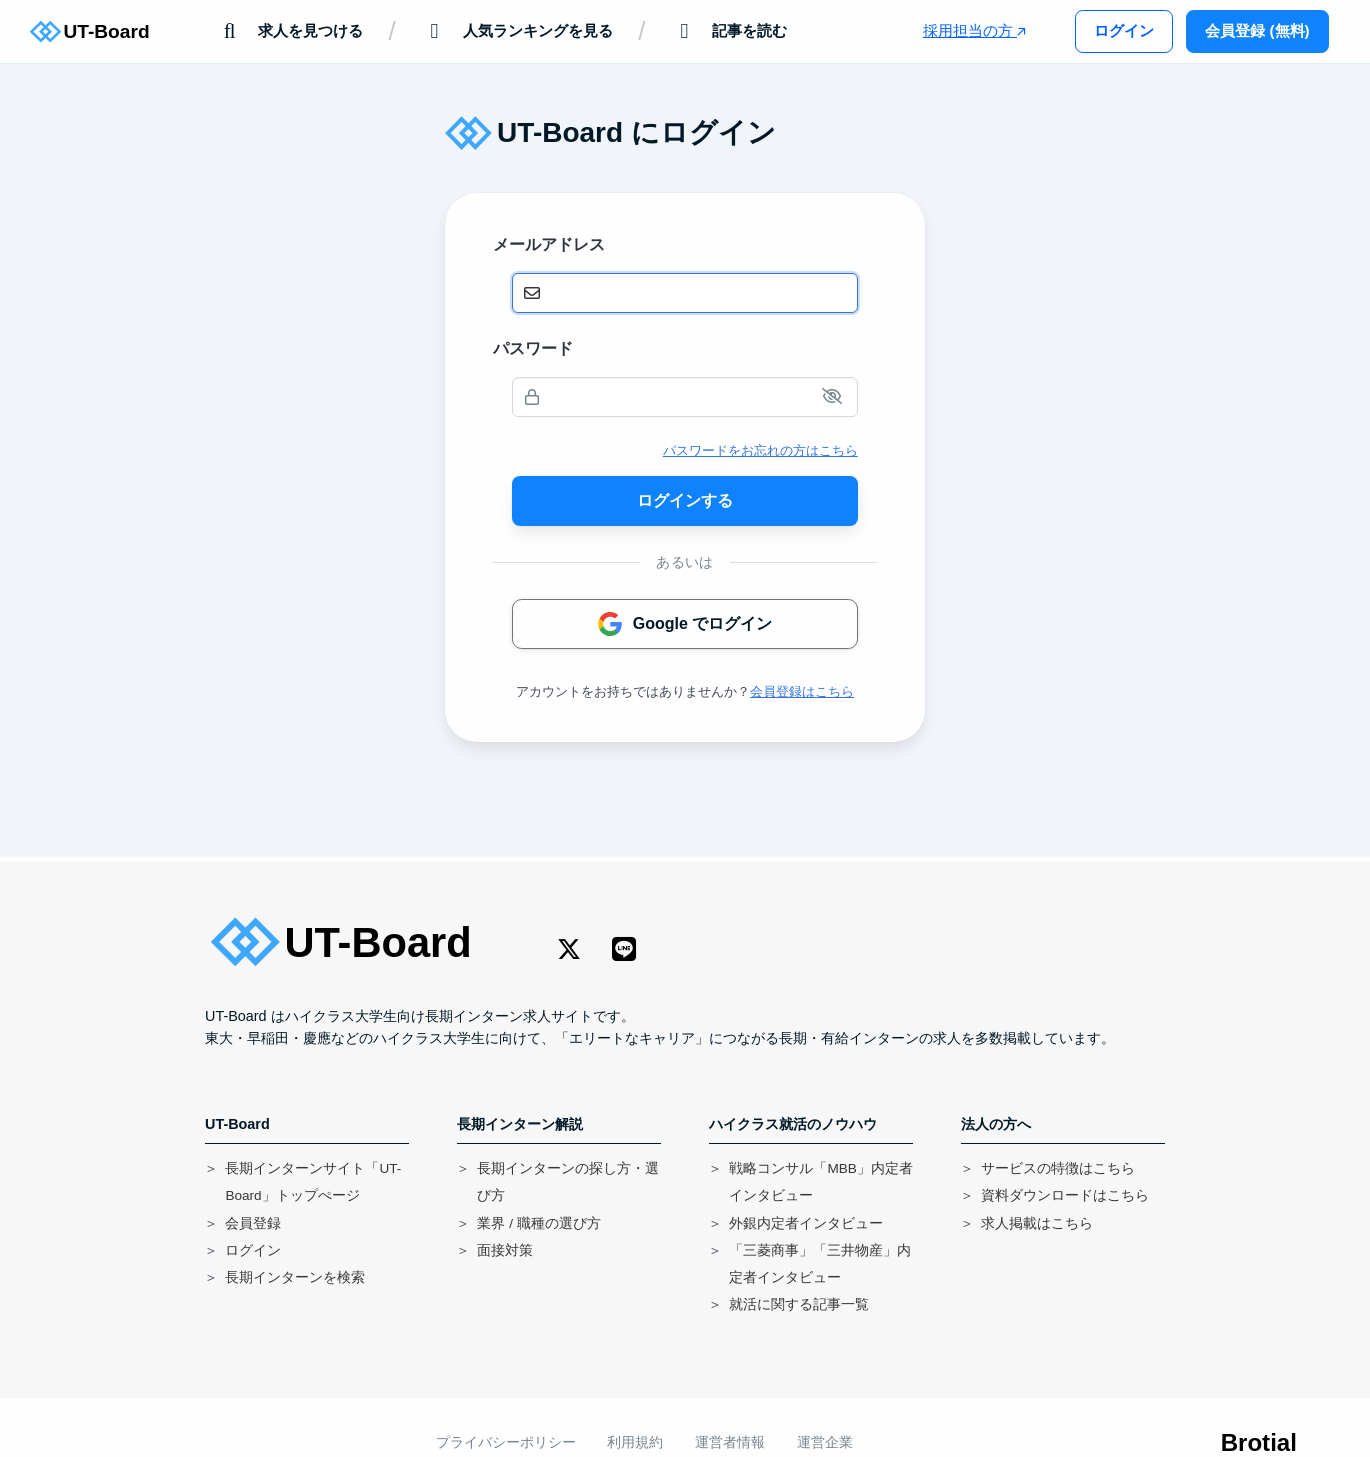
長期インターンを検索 (295, 1277)
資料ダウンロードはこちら (1065, 1195)
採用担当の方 (974, 30)
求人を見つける (289, 31)
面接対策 (505, 1250)
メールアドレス (549, 244)
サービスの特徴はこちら (1058, 1168)
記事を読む (729, 31)
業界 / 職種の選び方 (538, 1223)
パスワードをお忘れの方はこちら (760, 450)
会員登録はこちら (802, 691)
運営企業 (825, 1442)
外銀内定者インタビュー (806, 1223)
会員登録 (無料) (1257, 30)
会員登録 (253, 1223)
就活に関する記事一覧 (799, 1304)
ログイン (1124, 30)
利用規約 (635, 1442)
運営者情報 (730, 1442)
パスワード (533, 348)
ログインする (685, 500)
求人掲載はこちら (1037, 1223)
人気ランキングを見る (516, 31)
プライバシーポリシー (506, 1442)
